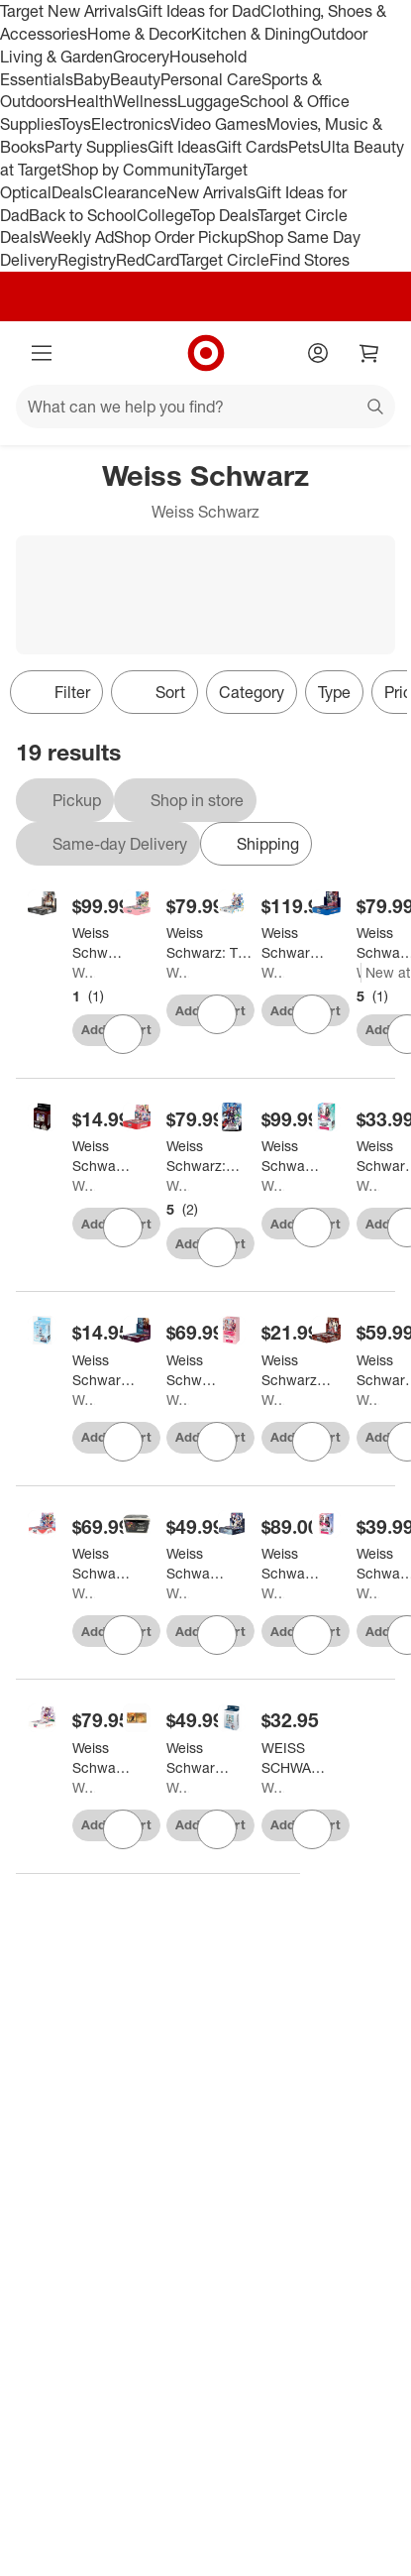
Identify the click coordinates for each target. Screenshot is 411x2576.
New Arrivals (211, 192)
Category (251, 692)
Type (334, 692)
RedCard (147, 260)
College (163, 215)
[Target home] (206, 353)
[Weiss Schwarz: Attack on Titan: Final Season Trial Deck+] (102, 1156)
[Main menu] (41, 353)
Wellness (145, 101)
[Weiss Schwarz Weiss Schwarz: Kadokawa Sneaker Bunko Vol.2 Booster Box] (294, 943)
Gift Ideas (182, 147)
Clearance (129, 192)
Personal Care (210, 79)
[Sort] (154, 692)
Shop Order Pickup (180, 237)
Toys (75, 124)
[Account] (318, 353)
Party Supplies (96, 147)
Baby (91, 79)
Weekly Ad (77, 237)
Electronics (130, 124)
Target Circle (224, 260)
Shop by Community (132, 169)
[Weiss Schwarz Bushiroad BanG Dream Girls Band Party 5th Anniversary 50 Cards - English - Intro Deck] (298, 1370)
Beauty (135, 79)
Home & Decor (139, 34)
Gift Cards (252, 147)
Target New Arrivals (68, 11)
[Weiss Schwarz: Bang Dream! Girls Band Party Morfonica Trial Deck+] (104, 1370)
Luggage (208, 101)
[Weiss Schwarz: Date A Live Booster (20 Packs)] (291, 1156)
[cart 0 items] (369, 353)
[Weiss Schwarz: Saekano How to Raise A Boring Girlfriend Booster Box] (102, 1758)
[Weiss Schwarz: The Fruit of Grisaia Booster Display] (291, 1563)
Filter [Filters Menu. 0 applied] (56, 692)
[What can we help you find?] (205, 406)
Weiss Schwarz (83, 972)
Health (89, 101)
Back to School (83, 215)
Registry (86, 260)
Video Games (218, 124)
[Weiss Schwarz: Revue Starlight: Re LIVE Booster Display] (102, 1563)
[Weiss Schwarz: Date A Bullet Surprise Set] (196, 1563)
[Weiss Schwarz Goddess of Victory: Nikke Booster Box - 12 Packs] (100, 943)
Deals (71, 192)
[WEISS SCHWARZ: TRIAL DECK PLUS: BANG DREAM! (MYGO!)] (297, 1758)
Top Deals (223, 215)
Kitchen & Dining (250, 34)
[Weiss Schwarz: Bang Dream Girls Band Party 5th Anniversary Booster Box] (203, 1156)
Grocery (141, 56)
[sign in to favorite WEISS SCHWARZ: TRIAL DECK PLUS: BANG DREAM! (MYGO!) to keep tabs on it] (312, 1829)
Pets (304, 147)
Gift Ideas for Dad (198, 11)
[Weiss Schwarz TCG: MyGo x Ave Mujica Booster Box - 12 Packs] (194, 1370)
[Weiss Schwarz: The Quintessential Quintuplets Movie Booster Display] (211, 943)
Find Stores (309, 260)
